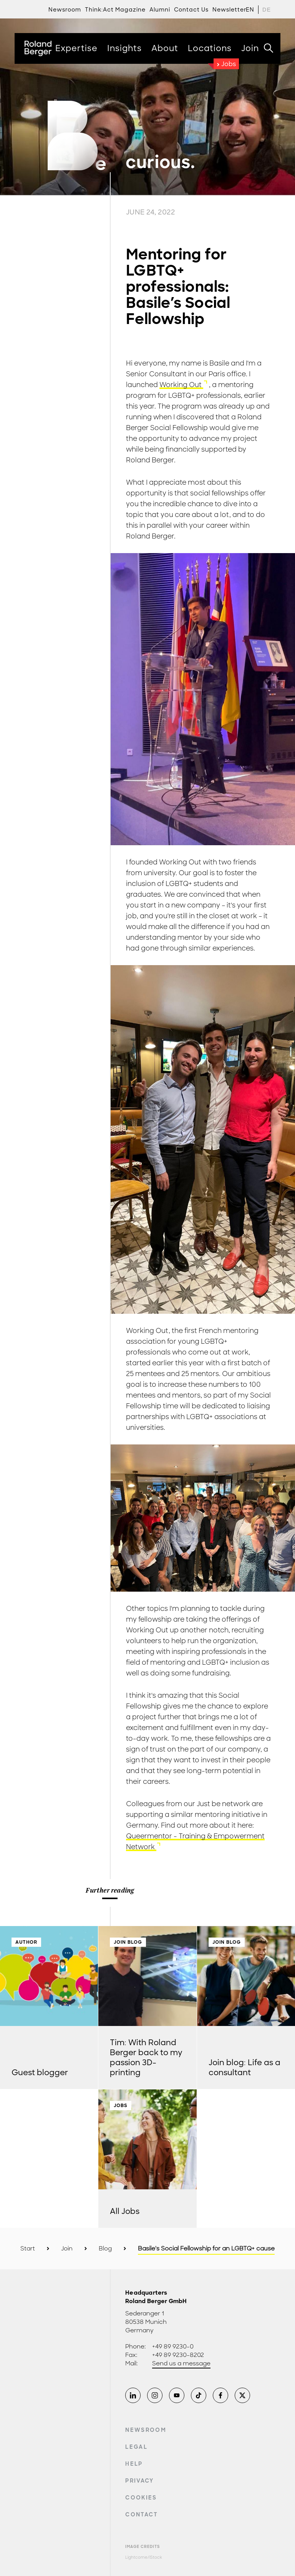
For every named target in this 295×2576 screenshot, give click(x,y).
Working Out (181, 385)
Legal (136, 2446)
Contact (141, 2514)
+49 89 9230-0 (173, 2346)
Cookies (141, 2497)
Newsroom (145, 2429)
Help (134, 2463)
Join (67, 2248)
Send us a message (181, 2363)
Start (27, 2248)
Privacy (139, 2480)
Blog (105, 2248)
